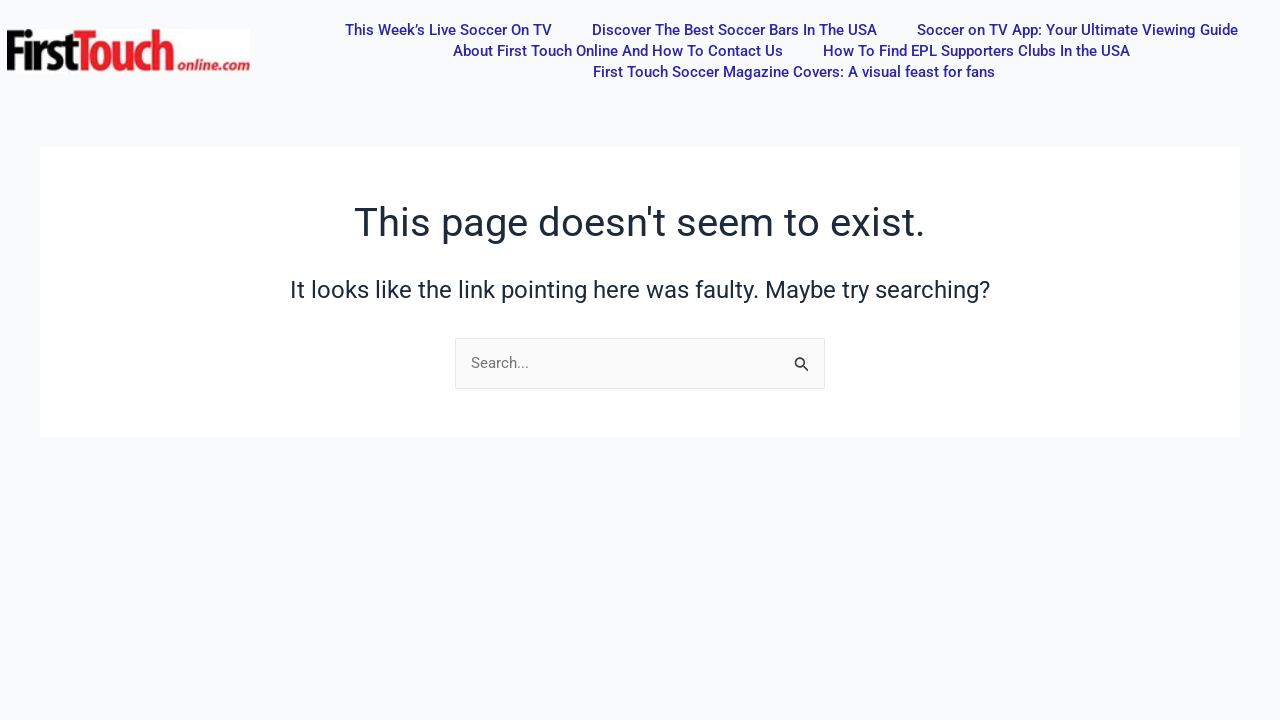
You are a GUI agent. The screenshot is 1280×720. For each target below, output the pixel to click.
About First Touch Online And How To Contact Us (618, 51)
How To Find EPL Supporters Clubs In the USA (976, 51)
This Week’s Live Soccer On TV (448, 30)
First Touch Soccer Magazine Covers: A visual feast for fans (794, 72)
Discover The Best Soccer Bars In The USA (734, 30)
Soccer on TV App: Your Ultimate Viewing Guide (1077, 30)
